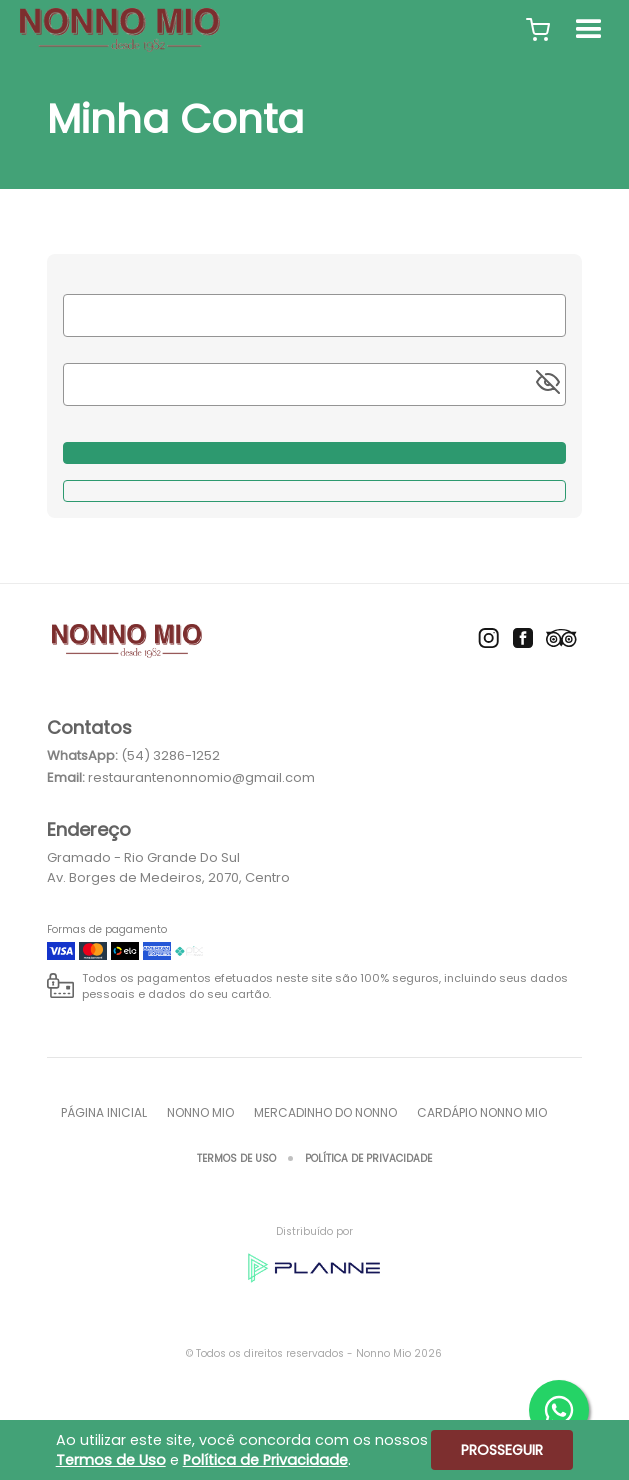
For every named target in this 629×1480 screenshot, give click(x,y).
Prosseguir (502, 1450)
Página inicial (104, 1112)
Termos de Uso (236, 1158)
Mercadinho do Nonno (325, 1112)
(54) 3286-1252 (170, 755)
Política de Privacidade (368, 1158)
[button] (538, 30)
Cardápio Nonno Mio (482, 1112)
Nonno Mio (200, 1112)
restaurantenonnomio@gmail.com (201, 777)
